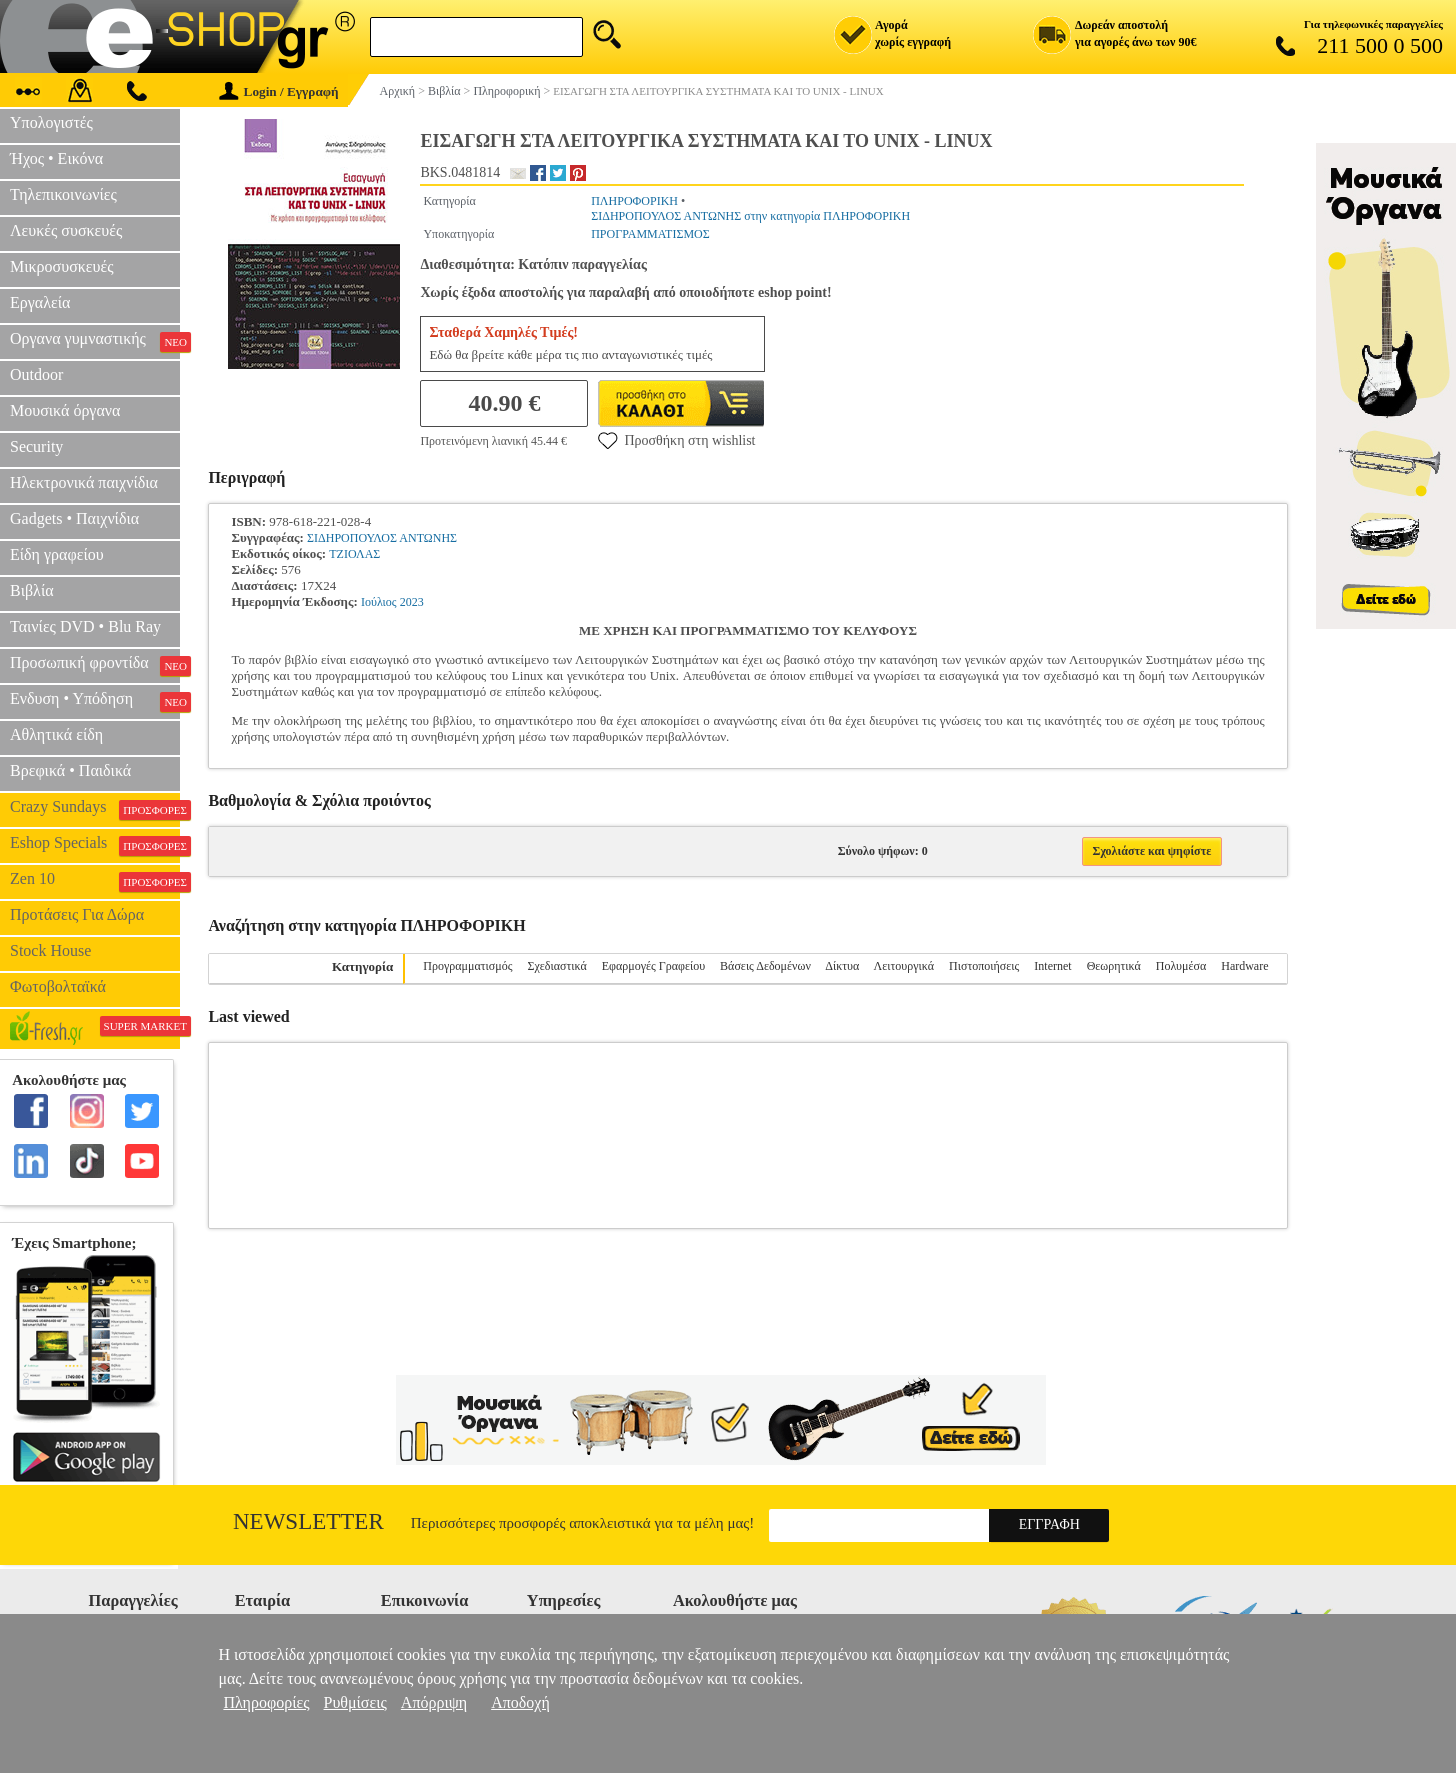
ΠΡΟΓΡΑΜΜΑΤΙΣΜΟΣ (650, 234)
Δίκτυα (842, 966)
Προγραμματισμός (467, 966)
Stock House (50, 950)
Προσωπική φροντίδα (95, 665)
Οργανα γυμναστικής (95, 341)
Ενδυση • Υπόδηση (95, 701)
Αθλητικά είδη (56, 734)
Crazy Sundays (95, 809)
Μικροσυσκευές (62, 266)
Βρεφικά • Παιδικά (70, 770)
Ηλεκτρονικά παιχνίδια (84, 482)
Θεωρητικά (1114, 966)
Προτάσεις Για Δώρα (77, 914)
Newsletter (308, 1521)
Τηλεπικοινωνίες (63, 194)
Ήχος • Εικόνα (56, 158)
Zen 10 (95, 881)
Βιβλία (32, 590)
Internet (1052, 966)
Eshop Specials (95, 845)
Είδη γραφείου (57, 554)
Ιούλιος (379, 602)
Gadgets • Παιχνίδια (74, 518)
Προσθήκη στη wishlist (676, 440)
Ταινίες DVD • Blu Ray (85, 626)
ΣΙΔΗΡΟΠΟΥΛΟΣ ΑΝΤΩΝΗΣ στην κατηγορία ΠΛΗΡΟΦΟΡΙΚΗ (750, 216)
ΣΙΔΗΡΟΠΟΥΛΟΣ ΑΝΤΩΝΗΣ (382, 538)
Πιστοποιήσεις (984, 966)
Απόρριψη (434, 1702)
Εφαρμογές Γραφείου (653, 966)
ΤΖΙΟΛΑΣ (354, 554)
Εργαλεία (40, 302)
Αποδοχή (520, 1702)
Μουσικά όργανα (65, 410)
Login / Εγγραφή (279, 91)
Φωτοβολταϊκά (58, 986)
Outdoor (36, 374)
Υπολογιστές (51, 122)
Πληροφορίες (266, 1702)
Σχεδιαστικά (556, 966)
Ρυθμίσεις (355, 1702)
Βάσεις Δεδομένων (765, 966)
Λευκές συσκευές (66, 230)
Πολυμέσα (1181, 966)
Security (36, 446)
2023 (412, 602)
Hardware (1244, 966)
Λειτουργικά (904, 966)
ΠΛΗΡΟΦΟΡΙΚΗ (634, 201)
